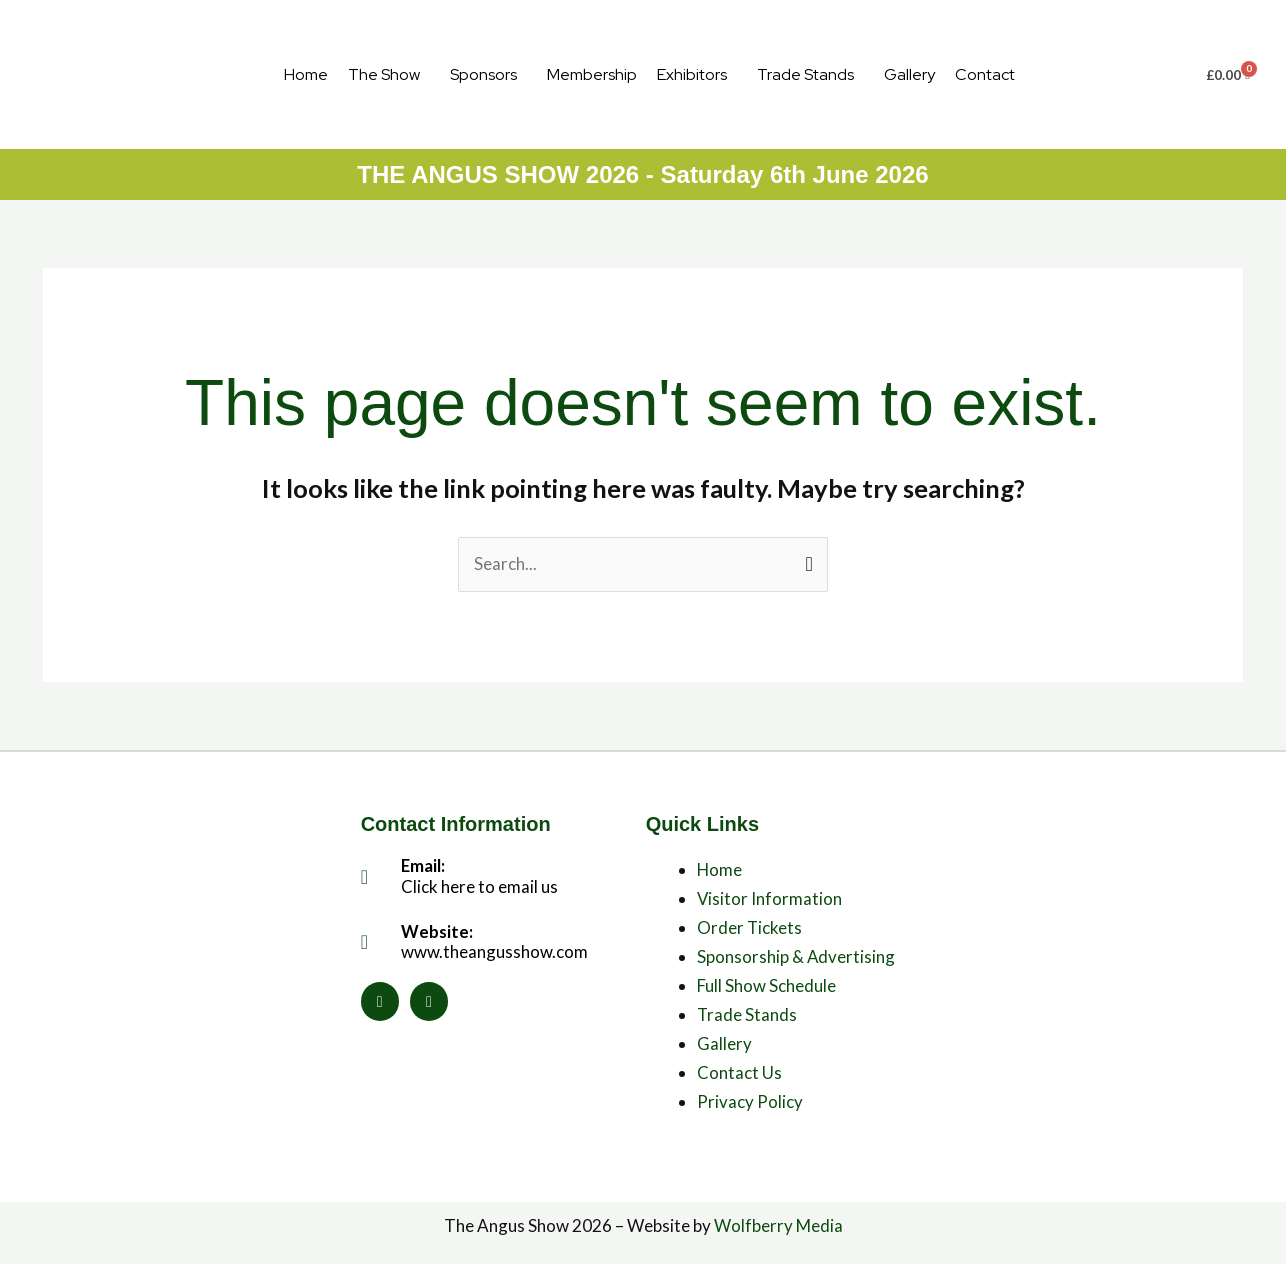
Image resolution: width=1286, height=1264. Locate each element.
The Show (384, 74)
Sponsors (483, 74)
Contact (985, 74)
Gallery (909, 74)
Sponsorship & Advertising (796, 956)
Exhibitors (692, 74)
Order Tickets (750, 927)
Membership (592, 74)
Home (306, 74)
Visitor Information (770, 899)
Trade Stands (805, 74)
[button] (389, 75)
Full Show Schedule (766, 985)
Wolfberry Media (778, 1225)
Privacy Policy (750, 1101)
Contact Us (739, 1072)
